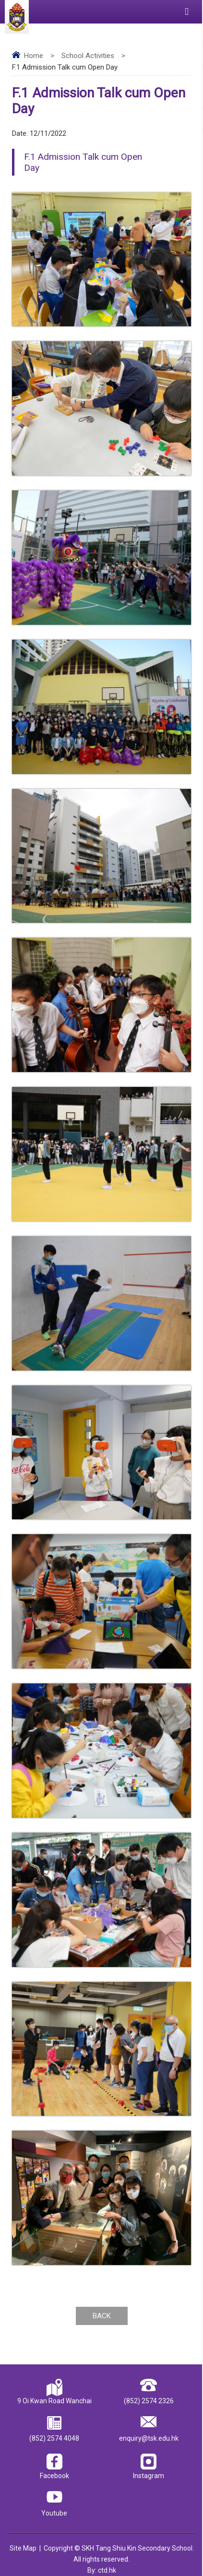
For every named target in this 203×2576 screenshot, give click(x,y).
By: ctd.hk (101, 2570)
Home (33, 55)
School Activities (87, 55)
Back (102, 2316)
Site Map (23, 2548)
